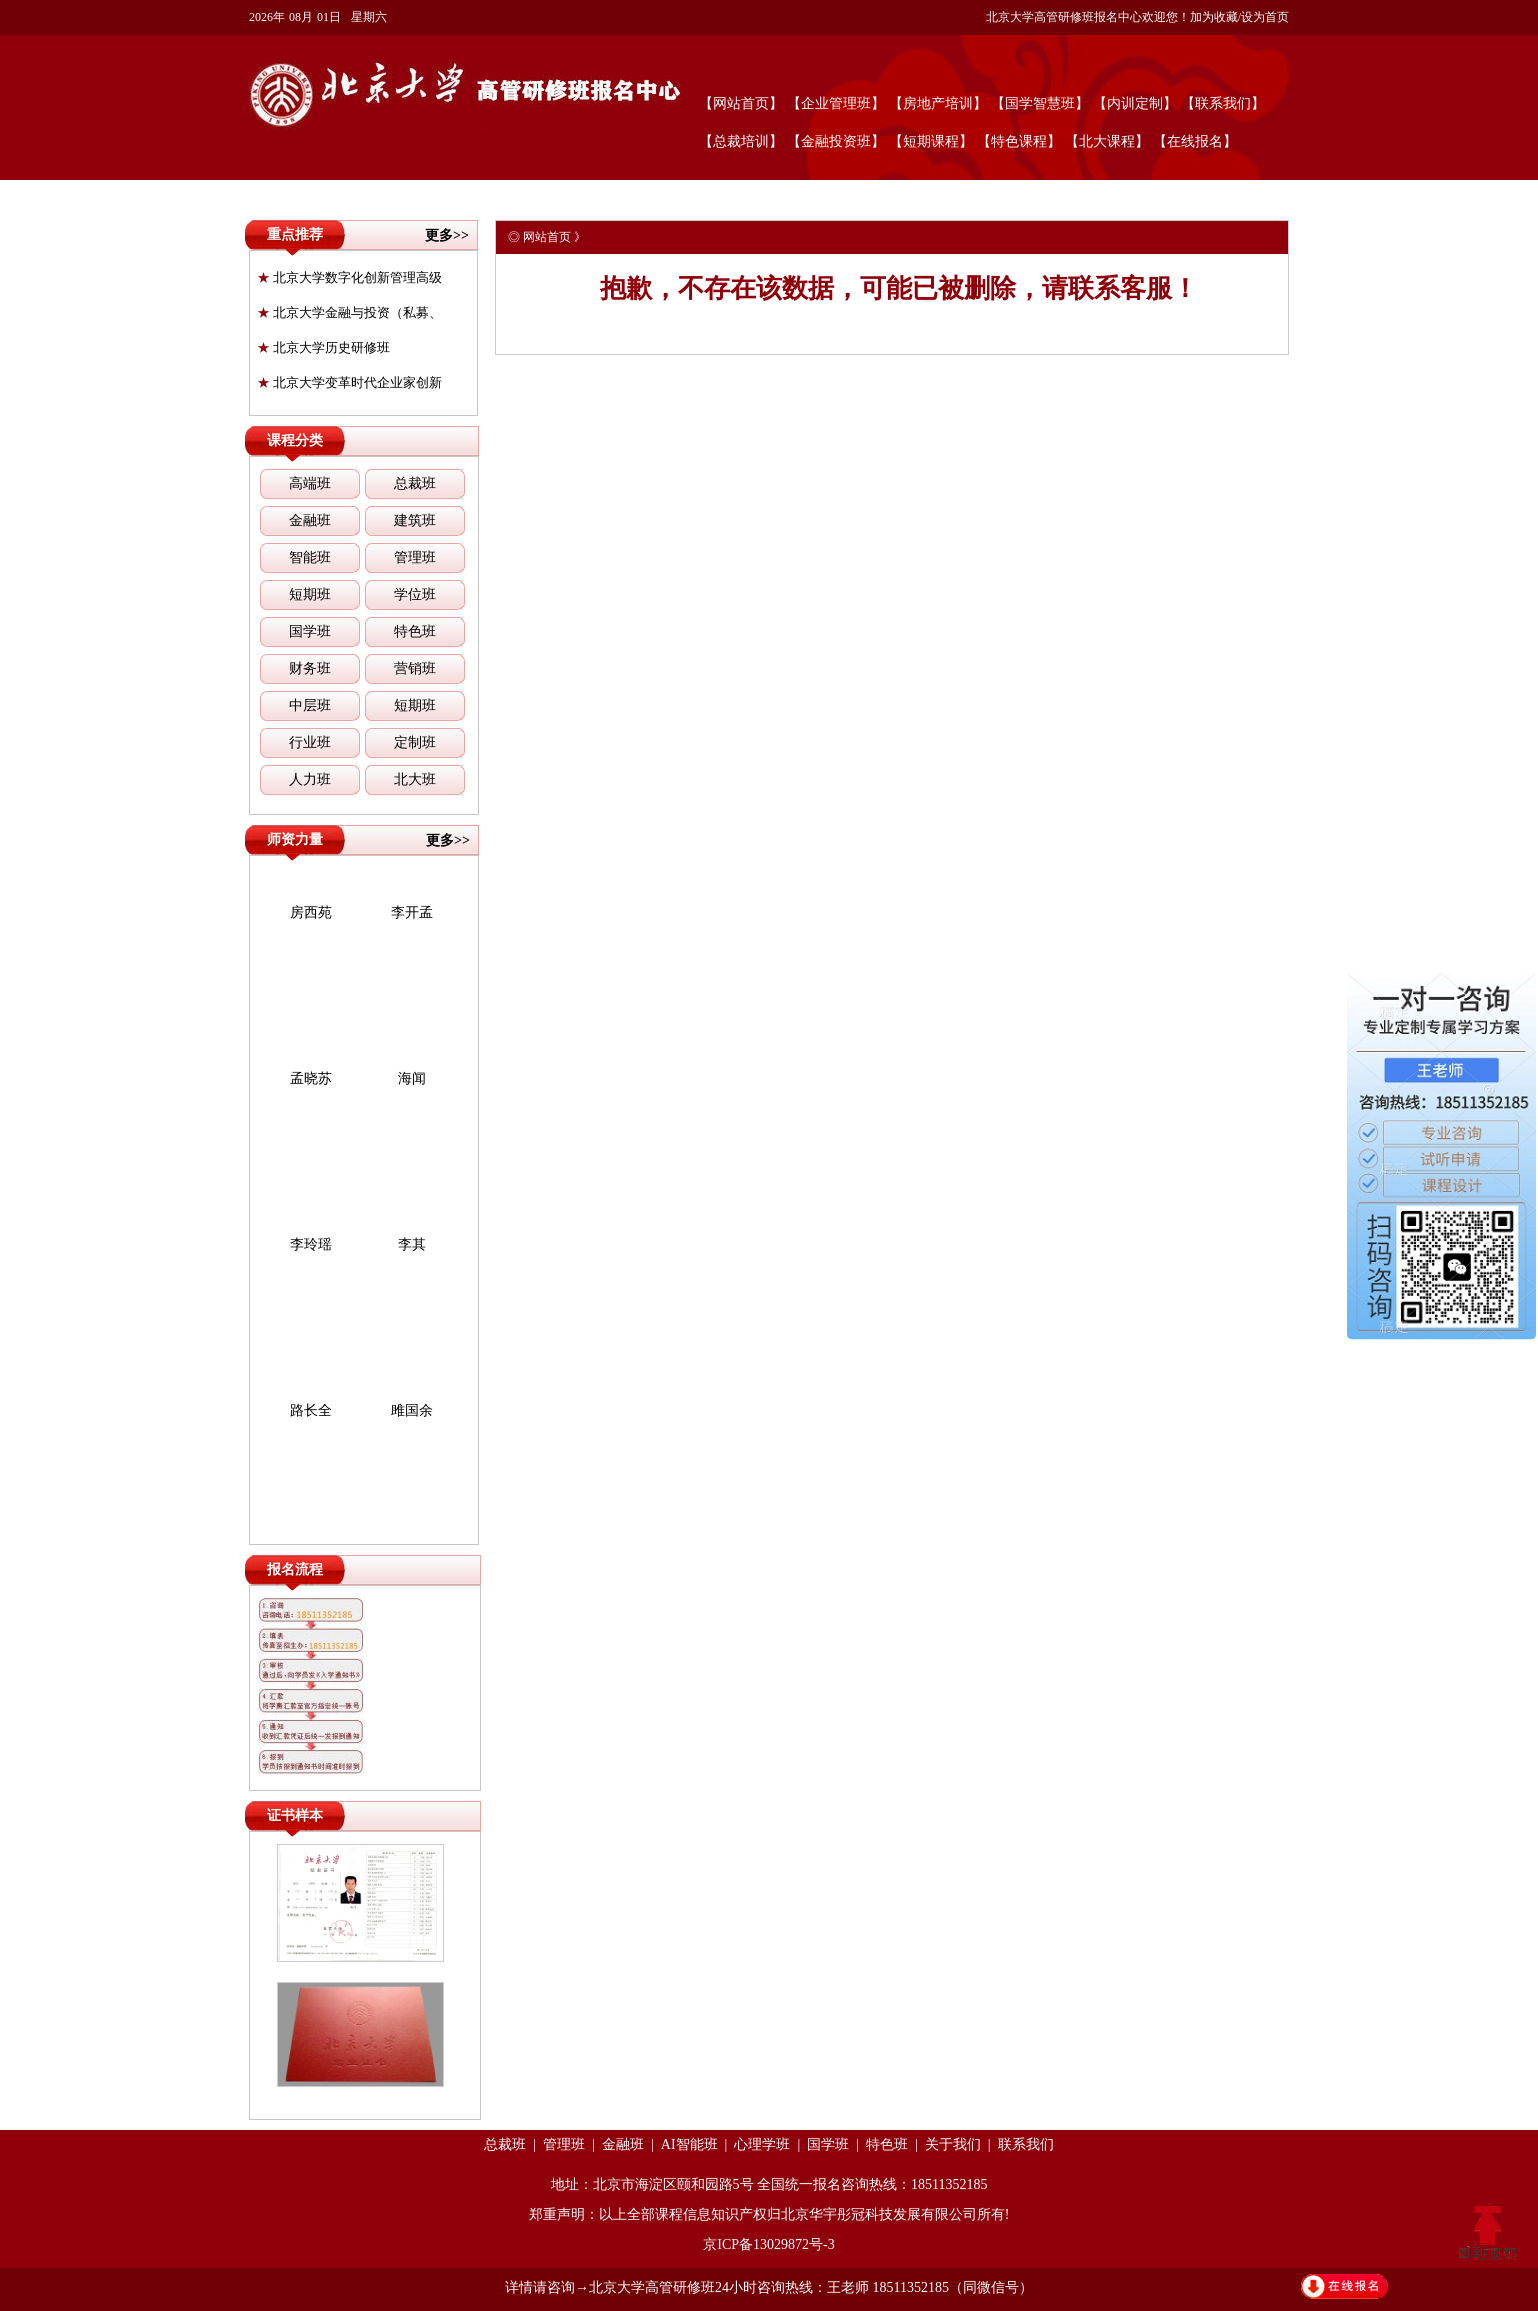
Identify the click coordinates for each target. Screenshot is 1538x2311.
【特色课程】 (1019, 141)
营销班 (415, 668)
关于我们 (953, 2144)
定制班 (415, 742)
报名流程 (295, 1569)
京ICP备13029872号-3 (768, 2244)
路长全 (311, 1410)
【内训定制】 (1135, 103)
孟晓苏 (311, 1078)
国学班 (310, 631)
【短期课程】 (931, 141)
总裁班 (415, 483)
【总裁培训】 (741, 141)
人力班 (310, 779)
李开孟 (412, 912)
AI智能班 (689, 2144)
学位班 (415, 594)
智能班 (310, 557)
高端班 (310, 483)
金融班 (310, 520)
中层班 (310, 705)
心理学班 (762, 2144)
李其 (412, 1244)
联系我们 (1026, 2144)
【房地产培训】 (938, 103)
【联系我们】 (1223, 103)
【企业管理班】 (836, 103)
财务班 (310, 668)
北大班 (415, 779)
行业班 (310, 742)
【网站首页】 (741, 103)
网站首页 (547, 237)
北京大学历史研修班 (323, 347)
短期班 (310, 594)
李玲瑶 (311, 1244)
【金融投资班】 (836, 141)
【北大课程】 (1107, 141)
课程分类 (295, 440)
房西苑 (311, 912)
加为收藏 (1214, 17)
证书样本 (295, 1815)
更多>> (447, 235)
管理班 (415, 557)
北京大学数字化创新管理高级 (349, 277)
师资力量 (295, 839)
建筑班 (415, 520)
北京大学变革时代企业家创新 (349, 382)
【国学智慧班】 (1040, 103)
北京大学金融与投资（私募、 (349, 312)
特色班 (415, 631)
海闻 (412, 1078)
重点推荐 (295, 234)
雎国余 (412, 1410)
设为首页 (1265, 17)
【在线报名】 (1195, 141)
